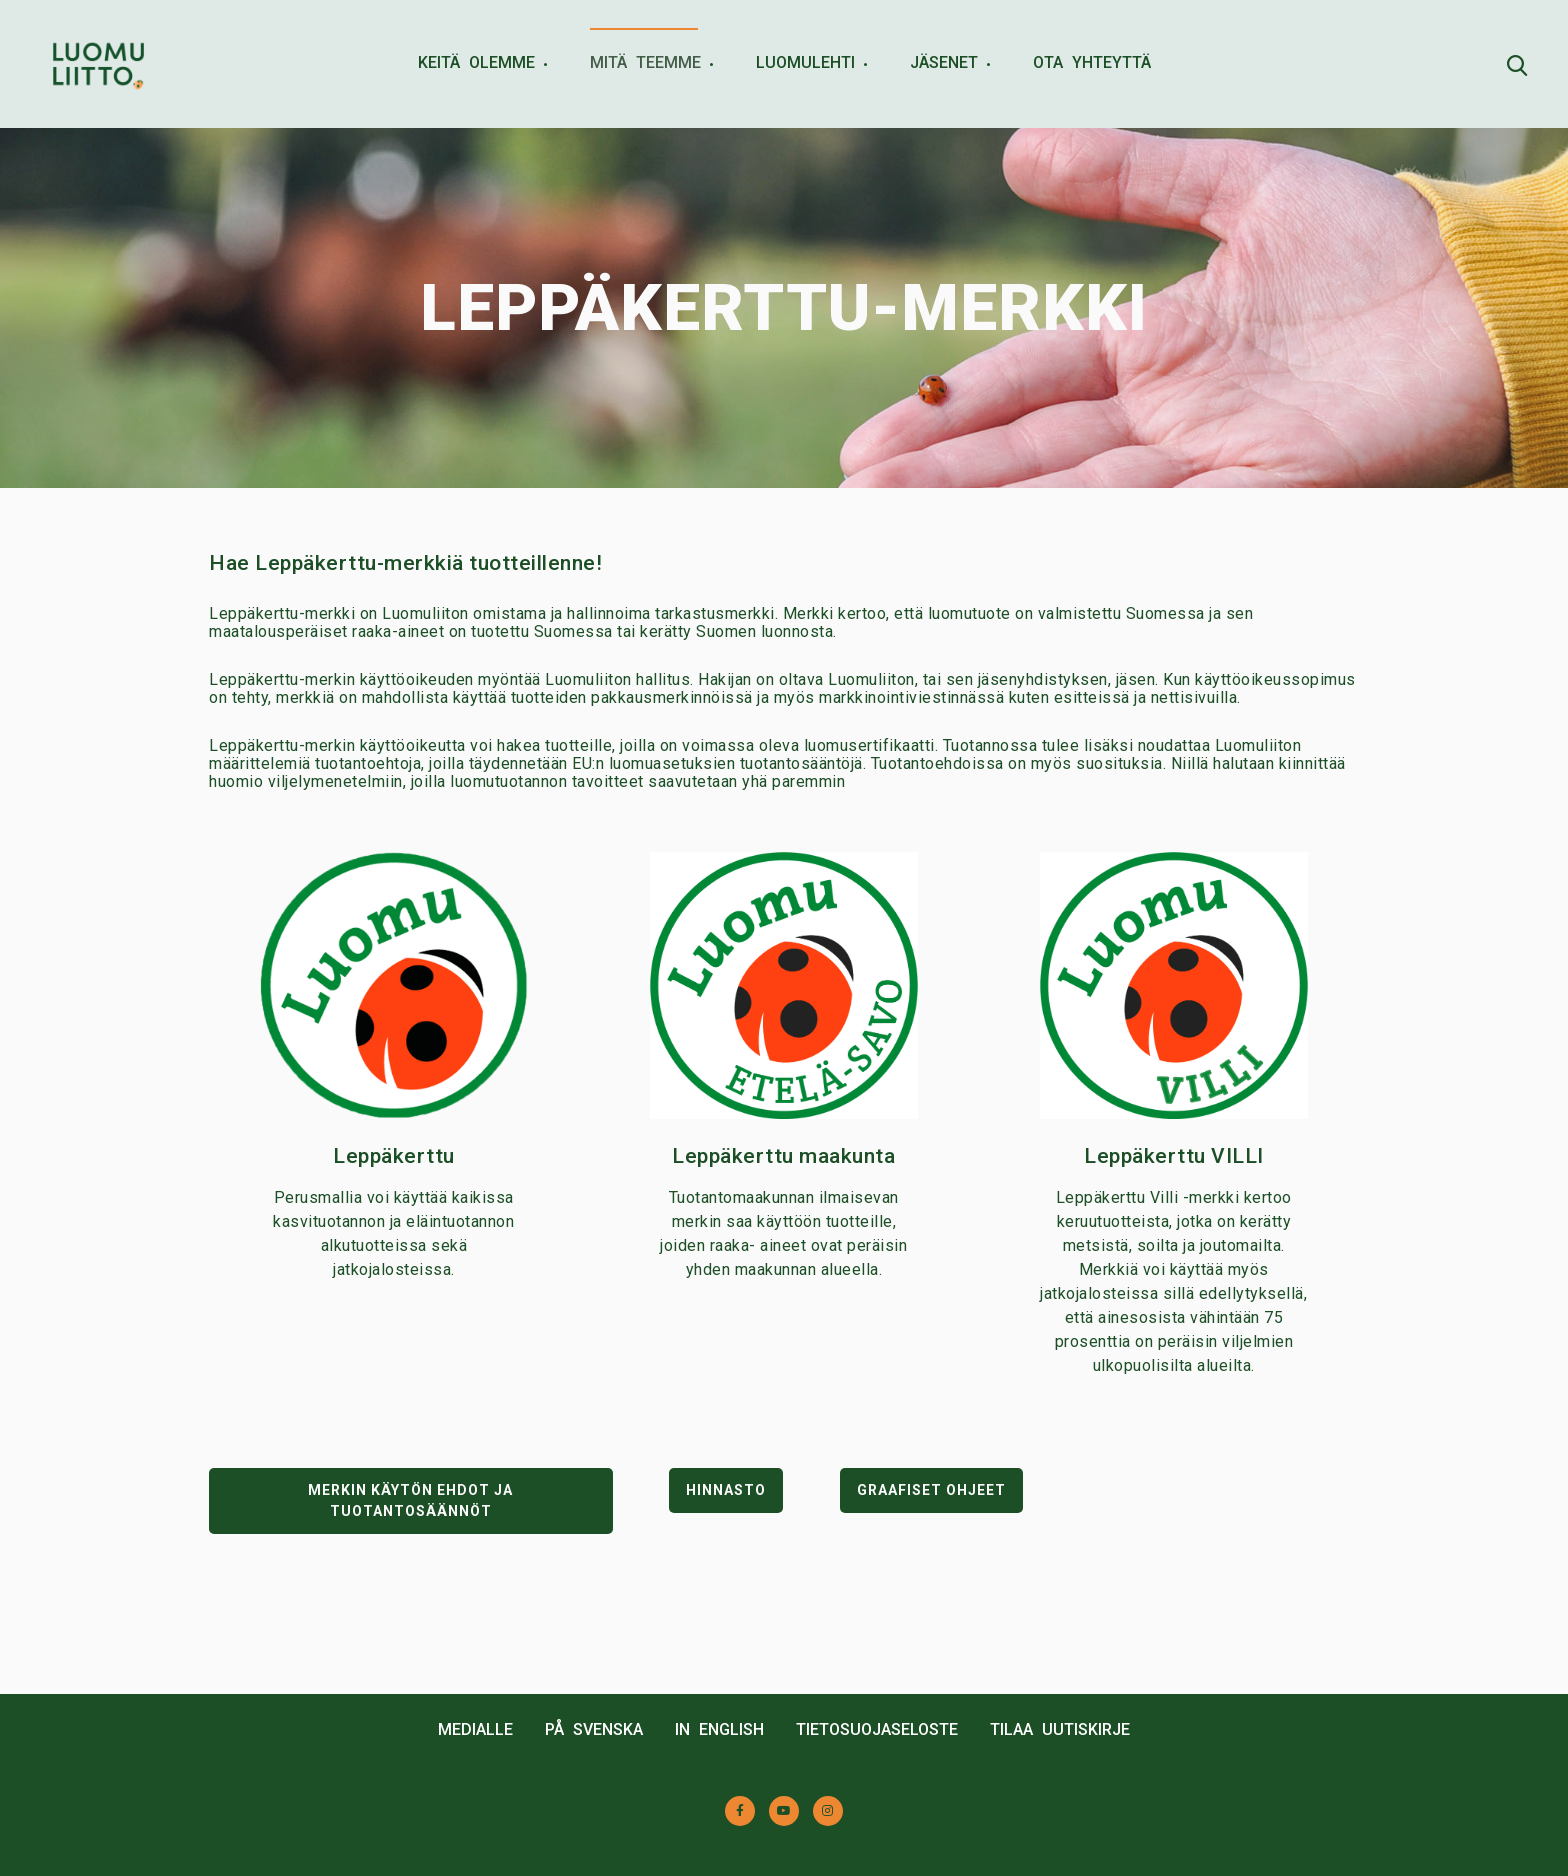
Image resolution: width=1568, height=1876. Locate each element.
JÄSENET (944, 62)
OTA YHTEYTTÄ (1092, 62)
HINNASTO (726, 1490)
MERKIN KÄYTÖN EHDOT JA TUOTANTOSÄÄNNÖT (410, 1500)
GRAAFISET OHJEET (931, 1490)
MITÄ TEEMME (645, 62)
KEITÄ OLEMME (476, 62)
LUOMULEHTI (805, 62)
